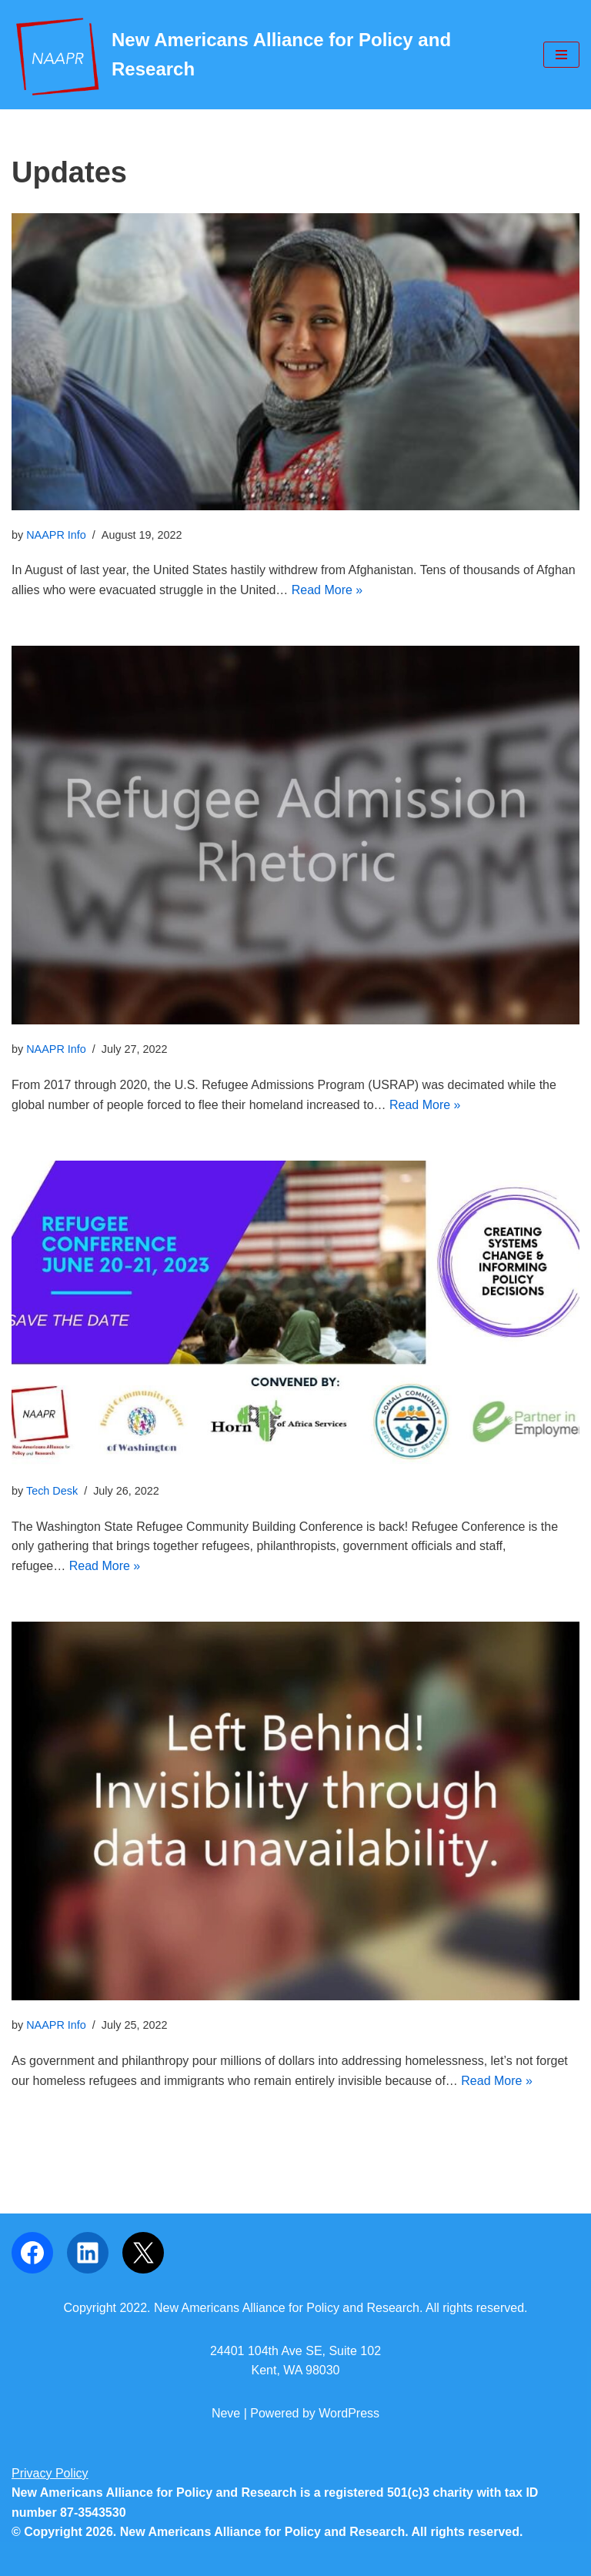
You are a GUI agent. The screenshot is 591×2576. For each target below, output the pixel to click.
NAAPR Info (56, 535)
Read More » (327, 589)
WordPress (349, 2413)
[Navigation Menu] (561, 55)
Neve (226, 2413)
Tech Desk (52, 1491)
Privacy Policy (50, 2473)
